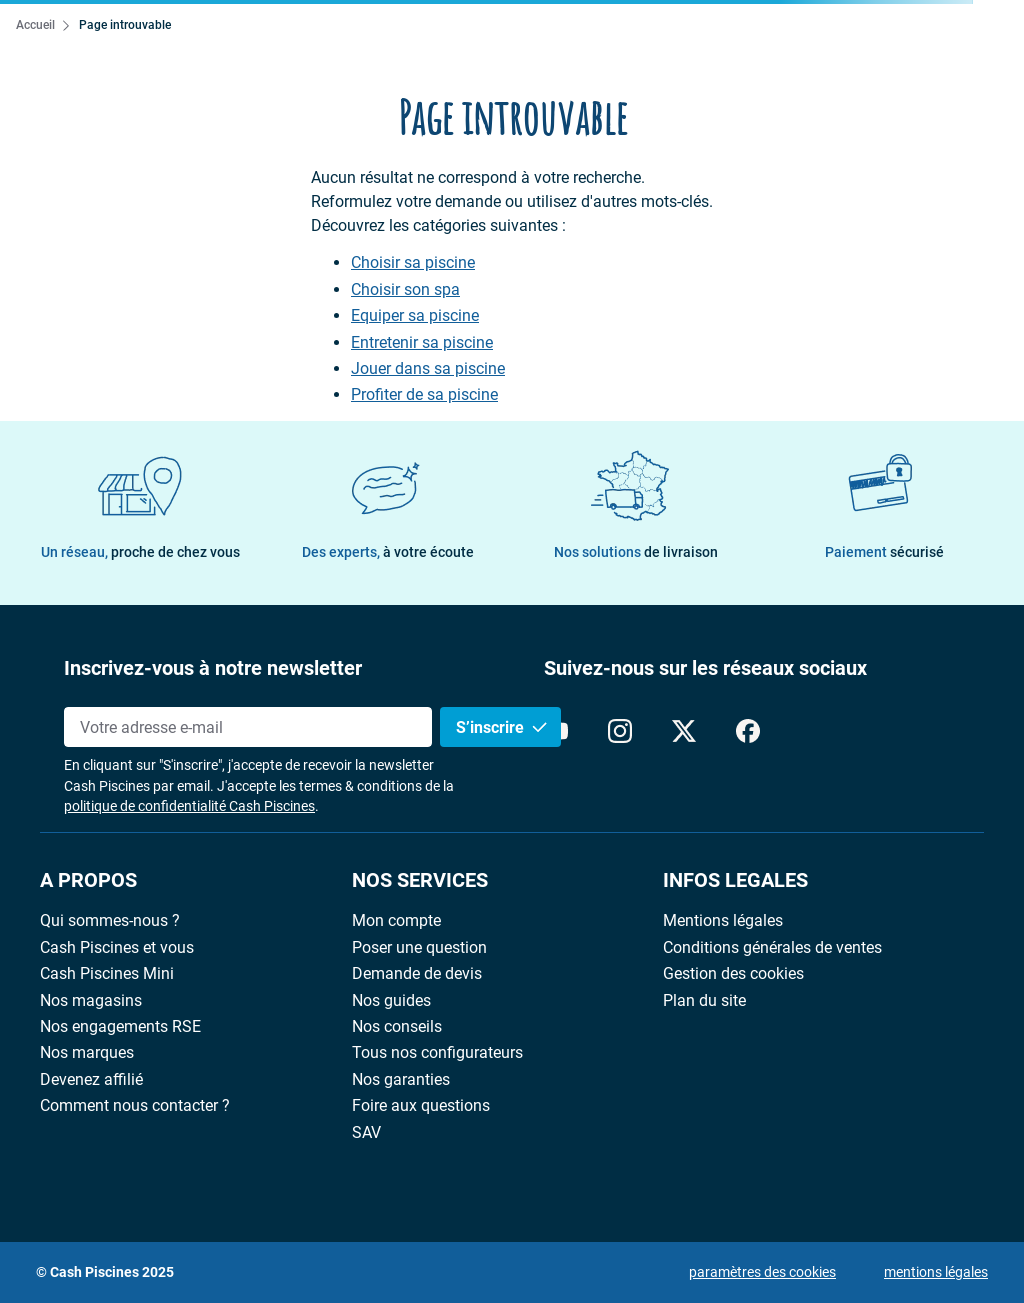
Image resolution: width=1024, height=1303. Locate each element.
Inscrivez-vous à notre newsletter (213, 668)
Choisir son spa (405, 290)
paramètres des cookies (762, 1272)
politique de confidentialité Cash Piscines (189, 806)
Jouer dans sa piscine (428, 369)
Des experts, (388, 552)
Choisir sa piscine (413, 263)
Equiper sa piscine (415, 316)
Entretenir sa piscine (422, 343)
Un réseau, (140, 552)
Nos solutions (636, 552)
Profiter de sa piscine (424, 395)
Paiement (884, 552)
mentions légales (936, 1272)
